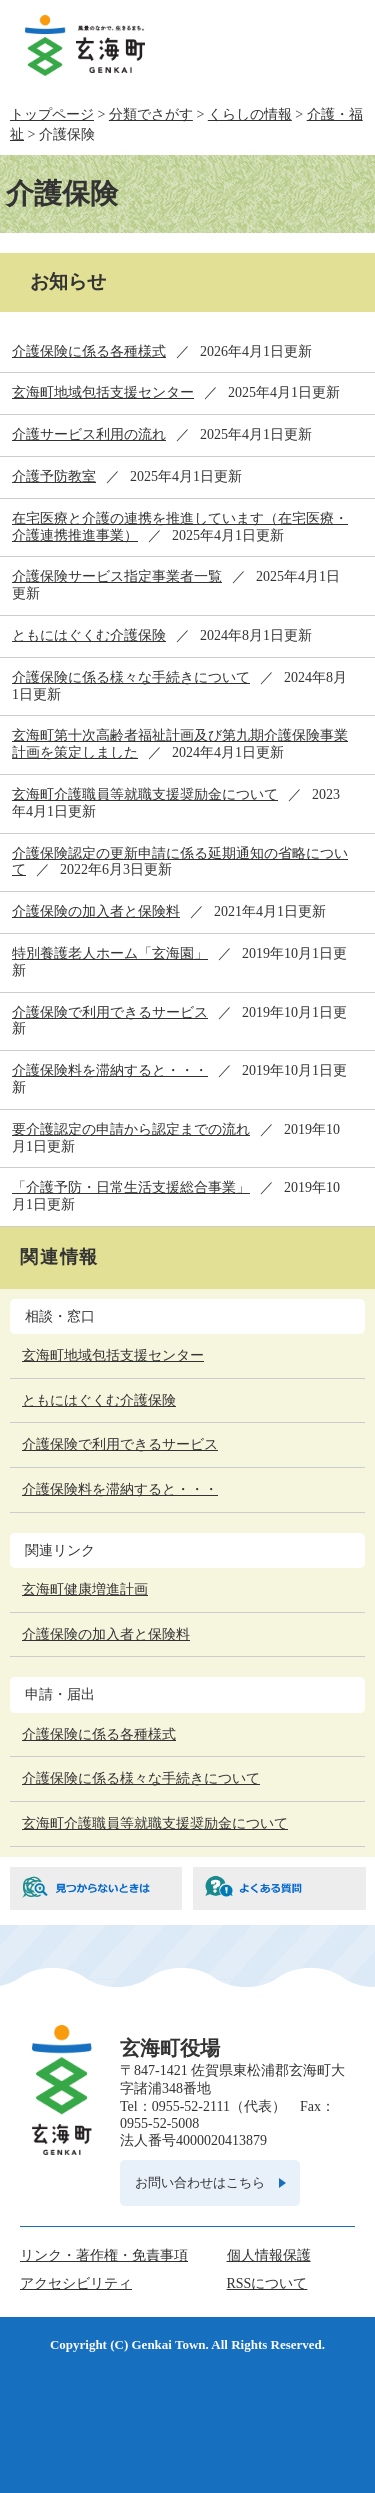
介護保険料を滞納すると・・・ (110, 1070)
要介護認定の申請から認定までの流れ (131, 1129)
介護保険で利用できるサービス (110, 1012)
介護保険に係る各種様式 (89, 351)
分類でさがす (151, 114)
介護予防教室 (54, 476)
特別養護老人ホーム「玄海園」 (110, 953)
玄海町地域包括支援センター (103, 392)
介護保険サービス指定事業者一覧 (117, 576)
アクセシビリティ (76, 2283)
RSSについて (267, 2283)
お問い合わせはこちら (200, 2182)
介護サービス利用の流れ (89, 434)
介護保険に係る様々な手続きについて (131, 677)
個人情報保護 (269, 2255)
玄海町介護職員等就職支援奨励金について (145, 794)
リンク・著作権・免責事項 (104, 2255)
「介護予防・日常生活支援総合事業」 (131, 1187)
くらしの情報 (250, 114)
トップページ (52, 114)
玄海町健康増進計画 (85, 1589)
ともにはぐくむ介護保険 (89, 635)
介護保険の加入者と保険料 (96, 911)
